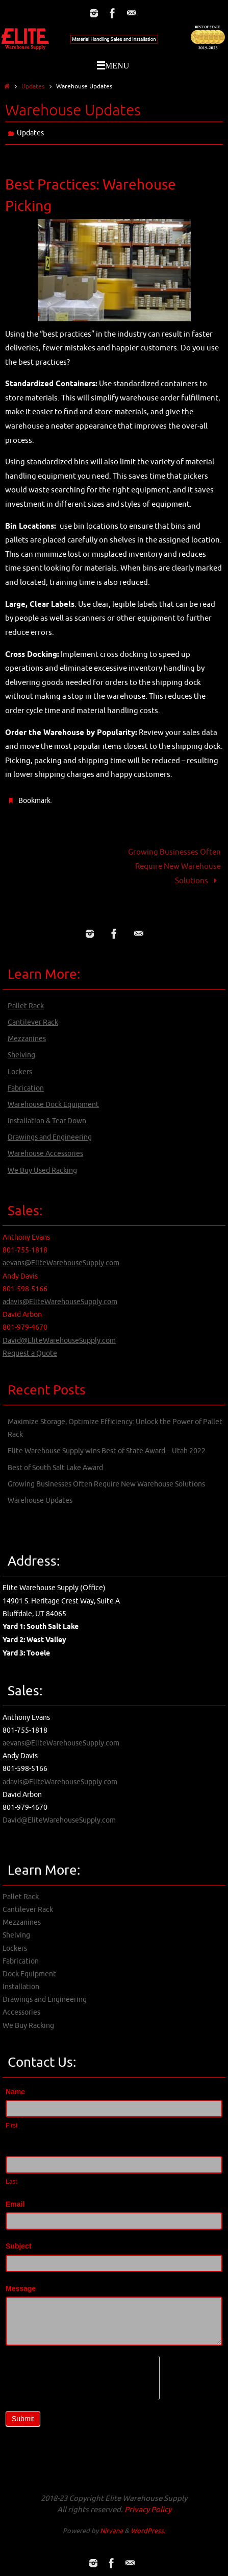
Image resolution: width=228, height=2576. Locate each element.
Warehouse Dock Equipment (53, 1104)
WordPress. (148, 2530)
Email (15, 2204)
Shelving (21, 1055)
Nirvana (111, 2530)
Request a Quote (30, 1353)
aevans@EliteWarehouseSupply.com (61, 1263)
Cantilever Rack (33, 1022)
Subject (19, 2246)
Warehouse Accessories (45, 1153)
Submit (23, 2419)
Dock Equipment (29, 1974)
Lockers (20, 1072)
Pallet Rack (26, 1006)
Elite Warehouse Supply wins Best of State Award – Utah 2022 (107, 1451)
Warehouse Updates (40, 1500)
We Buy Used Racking (42, 1170)
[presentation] (82, 2376)
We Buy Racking (28, 2025)
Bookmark (34, 800)
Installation (21, 1986)
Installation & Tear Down (47, 1121)
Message (21, 2288)
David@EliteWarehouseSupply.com (59, 1340)
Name (15, 2092)
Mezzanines (27, 1038)
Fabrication (26, 1088)
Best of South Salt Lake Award (55, 1467)
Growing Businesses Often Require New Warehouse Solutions (174, 866)
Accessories (21, 2012)
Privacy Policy (147, 2510)
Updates (32, 86)
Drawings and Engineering (50, 1137)
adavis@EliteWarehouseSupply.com (60, 1301)
